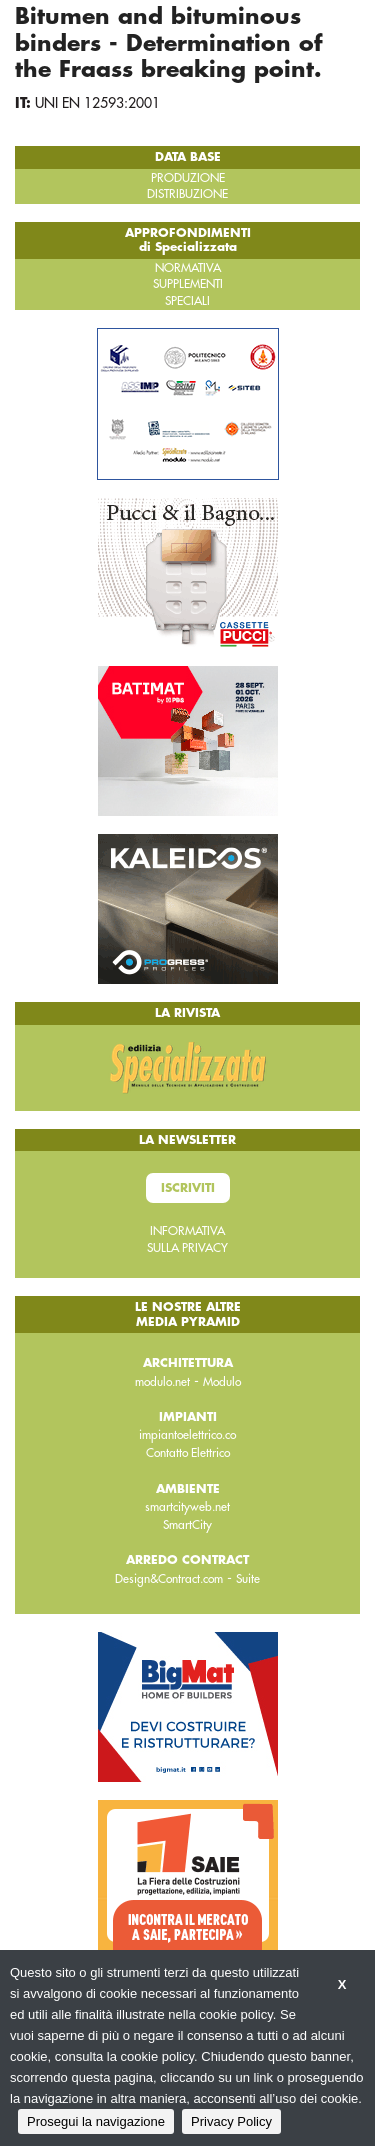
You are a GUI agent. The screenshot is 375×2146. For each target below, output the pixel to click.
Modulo (222, 1382)
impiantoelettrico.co (187, 1435)
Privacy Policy (231, 2121)
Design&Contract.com (169, 1579)
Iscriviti (188, 1188)
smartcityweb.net (187, 1507)
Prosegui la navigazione (96, 2121)
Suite (248, 1579)
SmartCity (187, 1525)
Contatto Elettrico (188, 1453)
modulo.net (162, 1382)
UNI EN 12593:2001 (97, 103)
